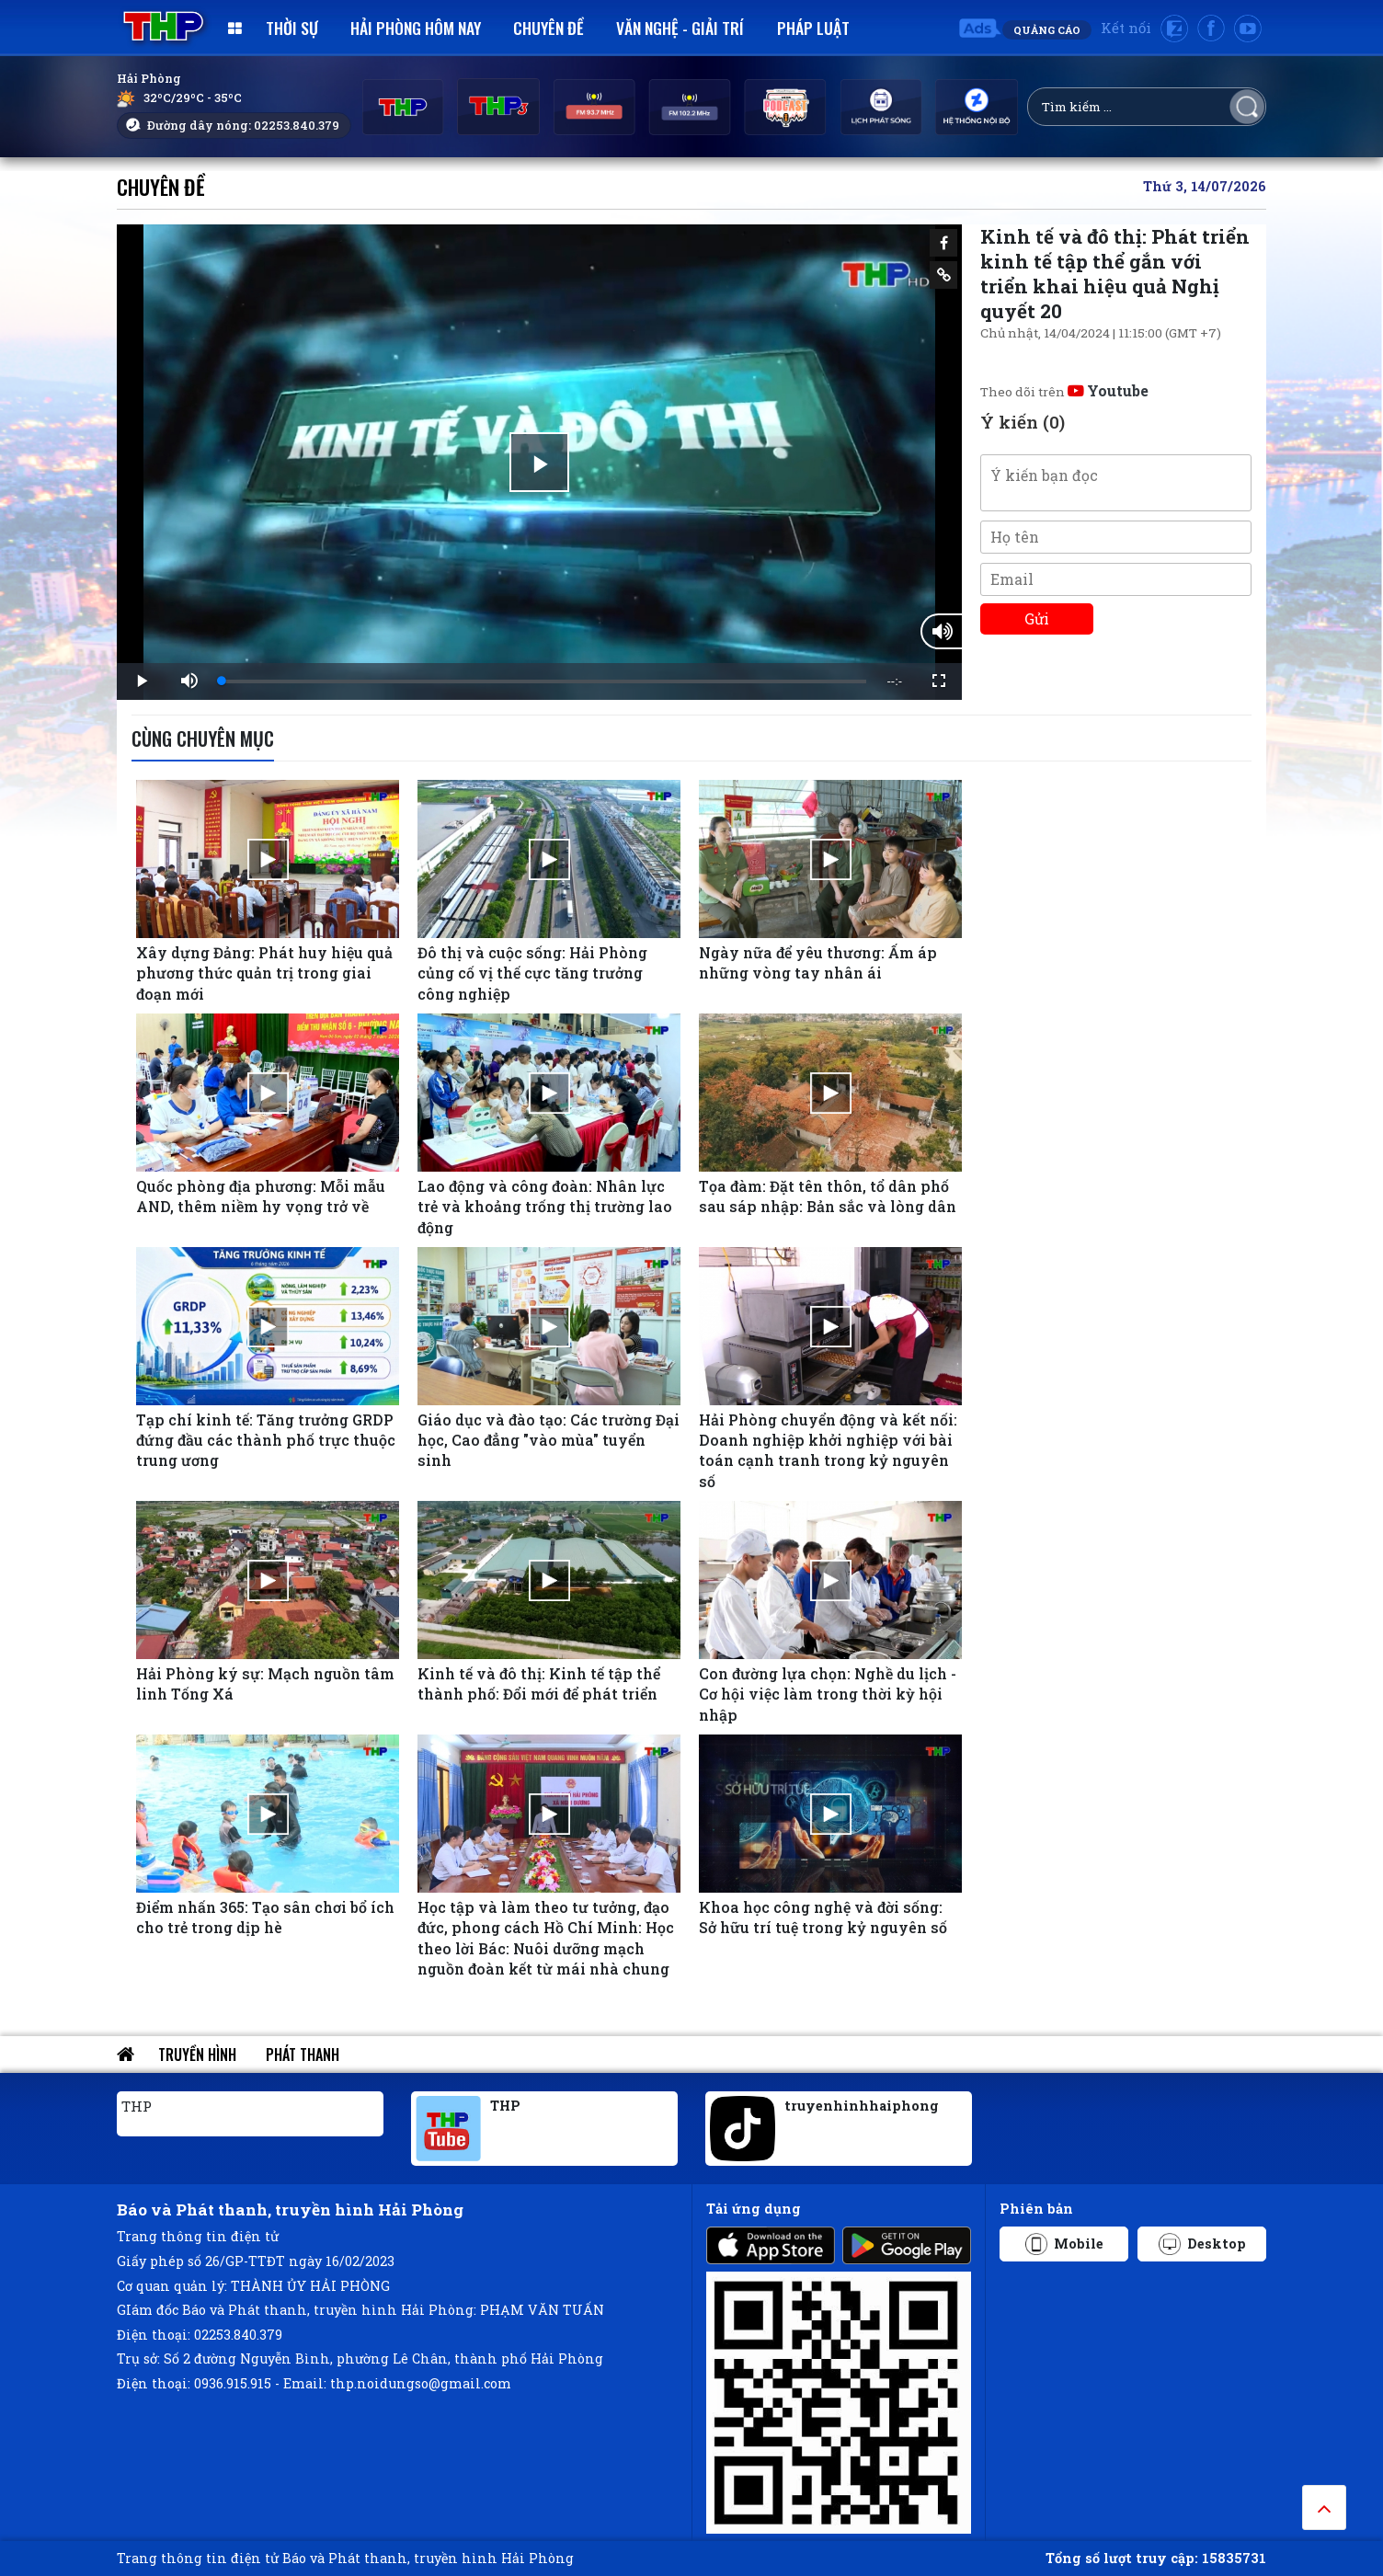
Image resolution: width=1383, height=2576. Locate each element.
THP (136, 2106)
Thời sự (292, 28)
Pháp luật (813, 28)
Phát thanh (302, 2055)
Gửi (1036, 618)
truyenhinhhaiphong (861, 2105)
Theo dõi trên (1064, 392)
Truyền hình (197, 2055)
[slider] (544, 681)
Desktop (1202, 2244)
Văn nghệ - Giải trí (680, 28)
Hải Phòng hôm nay (415, 28)
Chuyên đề (548, 28)
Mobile (1064, 2244)
